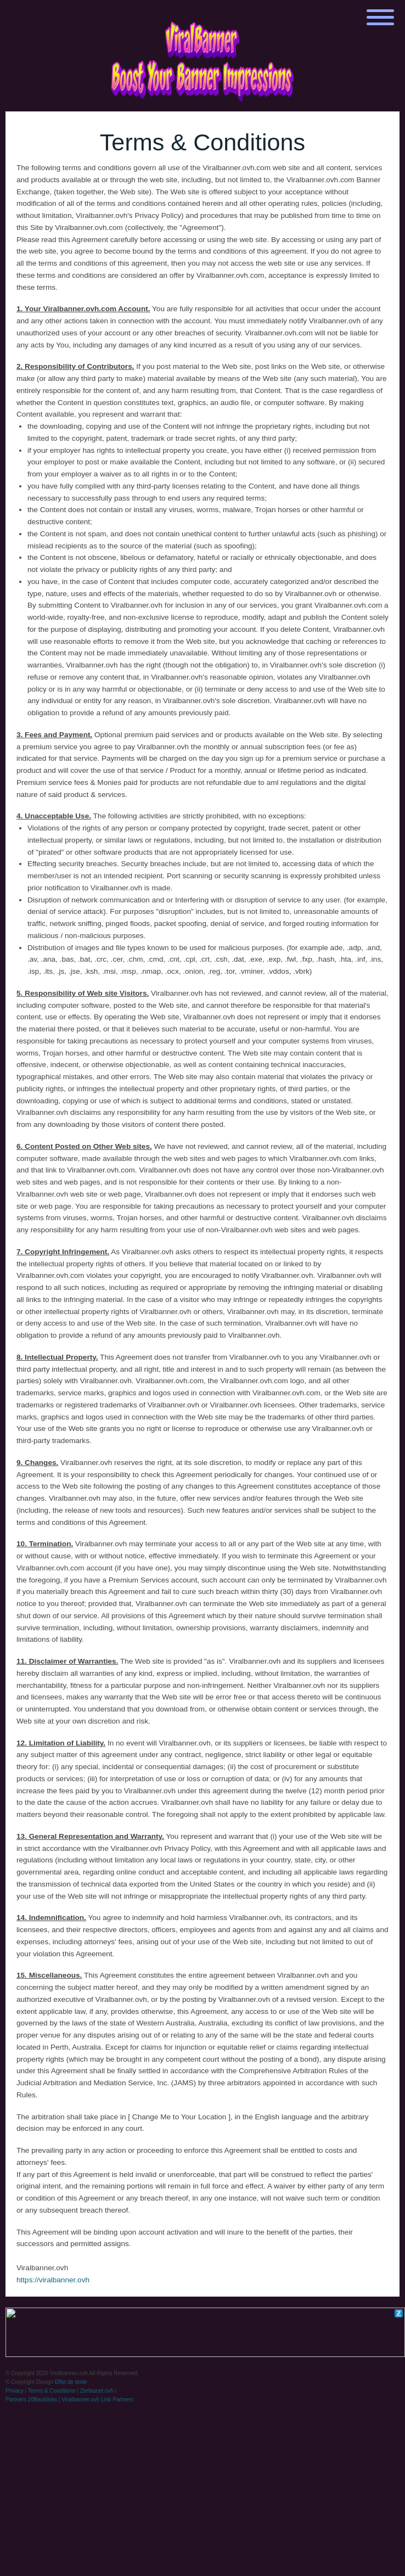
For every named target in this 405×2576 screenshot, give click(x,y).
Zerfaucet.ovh (97, 2391)
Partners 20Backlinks (31, 2400)
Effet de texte (71, 2382)
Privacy (14, 2391)
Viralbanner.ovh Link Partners (97, 2400)
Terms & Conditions (52, 2391)
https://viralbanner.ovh (52, 2280)
